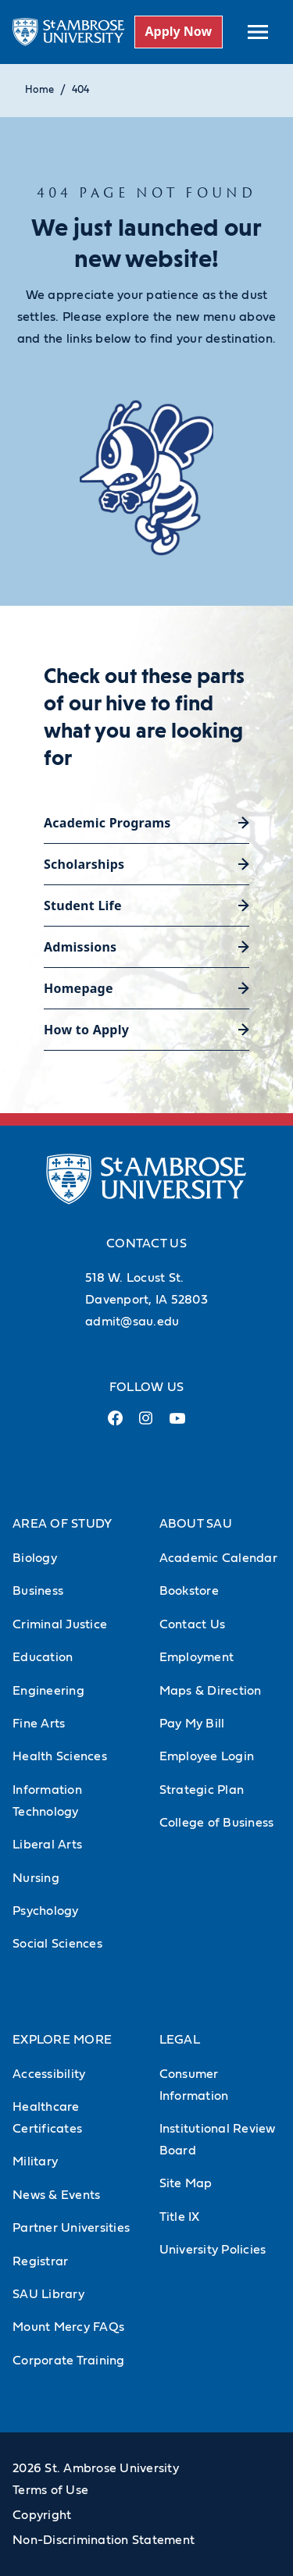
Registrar (40, 2261)
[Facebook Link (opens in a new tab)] (115, 1424)
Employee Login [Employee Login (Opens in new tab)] (207, 1756)
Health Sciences (60, 1756)
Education (43, 1657)
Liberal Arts (47, 1844)
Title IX (179, 2217)
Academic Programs (107, 822)
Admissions (80, 946)
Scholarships (84, 864)
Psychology (46, 1911)
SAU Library (48, 2294)
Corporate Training (69, 2360)
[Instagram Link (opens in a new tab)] (146, 1424)
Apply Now (178, 31)
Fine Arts (39, 1723)
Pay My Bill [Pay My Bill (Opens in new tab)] (192, 1723)
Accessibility (49, 2074)
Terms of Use (50, 2490)
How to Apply (86, 1029)
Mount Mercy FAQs (68, 2327)
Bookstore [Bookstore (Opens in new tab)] (189, 1591)
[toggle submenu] (257, 32)
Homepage (78, 988)
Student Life (83, 905)
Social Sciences (57, 1943)
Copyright (42, 2515)
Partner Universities (71, 2228)
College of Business (216, 1822)
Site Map (186, 2183)
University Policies (212, 2249)
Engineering (48, 1691)
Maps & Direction (210, 1691)
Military (35, 2161)
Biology (35, 1558)
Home (39, 90)
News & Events (56, 2195)
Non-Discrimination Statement (104, 2540)
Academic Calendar (218, 1558)
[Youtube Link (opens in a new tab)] (177, 1424)
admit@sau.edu (132, 1321)
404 (80, 90)
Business (38, 1591)
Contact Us (192, 1624)
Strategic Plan (202, 1790)
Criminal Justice (60, 1624)
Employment (196, 1657)
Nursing (36, 1878)
